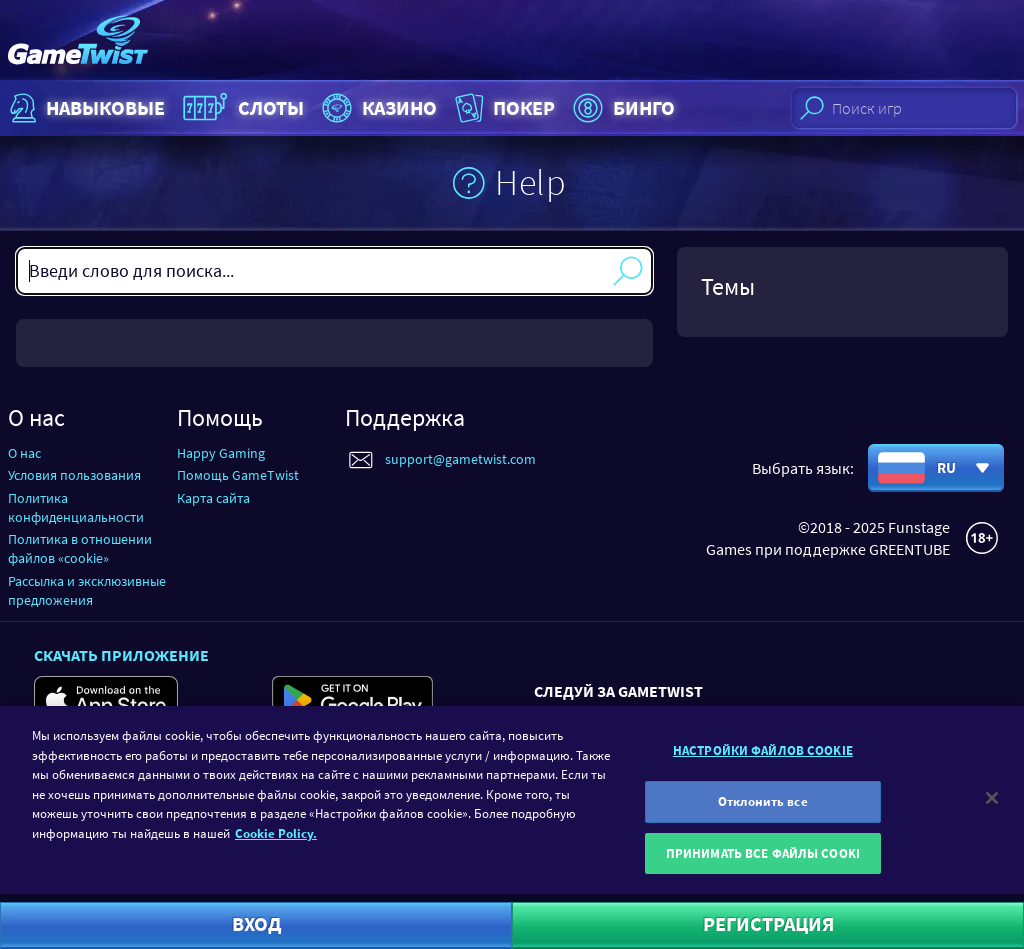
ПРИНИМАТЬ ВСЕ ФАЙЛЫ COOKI (763, 862)
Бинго (621, 108)
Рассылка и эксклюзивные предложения (87, 590)
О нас (24, 453)
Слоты (241, 108)
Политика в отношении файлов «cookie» (80, 548)
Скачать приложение (121, 655)
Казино (377, 108)
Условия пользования (74, 475)
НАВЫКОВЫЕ (85, 108)
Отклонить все (763, 810)
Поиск (628, 271)
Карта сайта (213, 498)
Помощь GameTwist (238, 475)
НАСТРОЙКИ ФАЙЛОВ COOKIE (763, 759)
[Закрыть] (992, 807)
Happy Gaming (221, 453)
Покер (503, 108)
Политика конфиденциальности (76, 507)
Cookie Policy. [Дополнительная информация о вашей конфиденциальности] (276, 842)
